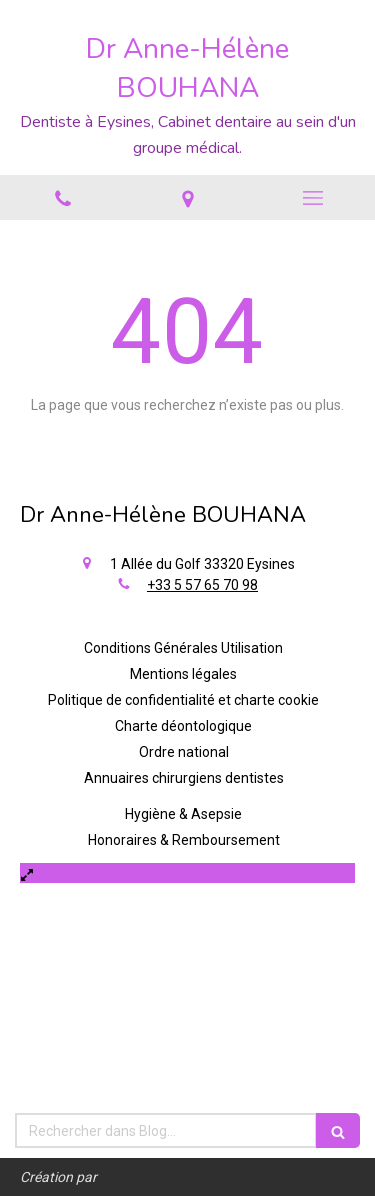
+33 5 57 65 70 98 (202, 585)
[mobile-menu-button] (312, 198)
